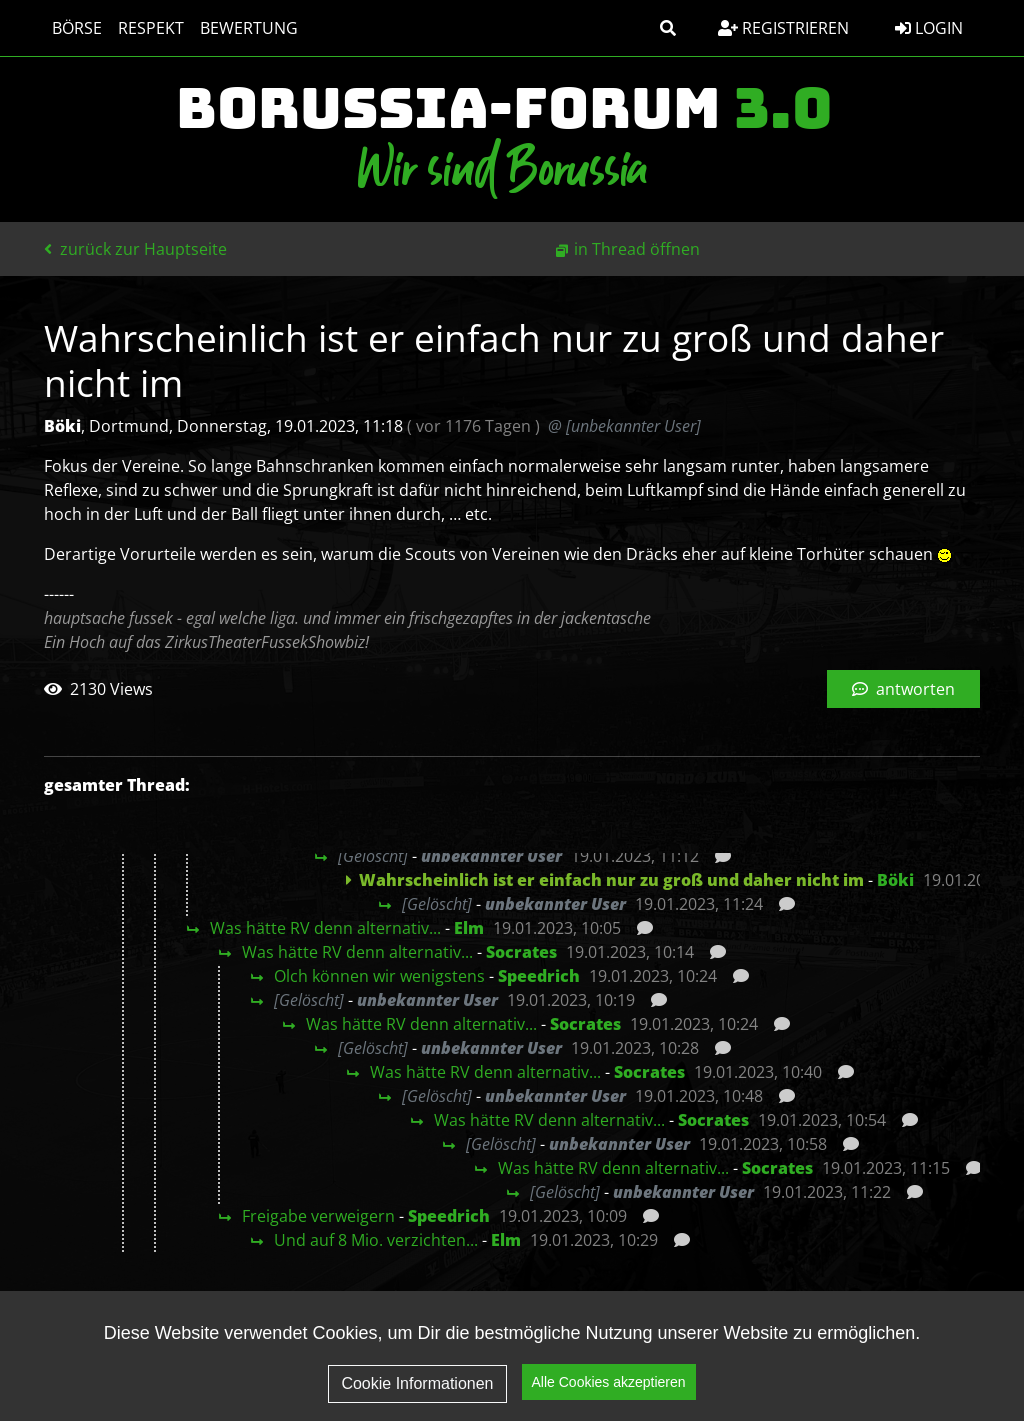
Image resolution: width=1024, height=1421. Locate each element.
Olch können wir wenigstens (379, 976)
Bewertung (249, 28)
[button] (668, 28)
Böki (895, 880)
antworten (903, 689)
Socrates (521, 952)
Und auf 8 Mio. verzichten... (376, 1240)
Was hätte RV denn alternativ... (325, 928)
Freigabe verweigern (318, 1216)
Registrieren (783, 28)
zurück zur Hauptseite (135, 249)
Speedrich (539, 976)
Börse (77, 28)
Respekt (151, 28)
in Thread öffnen (637, 249)
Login (929, 28)
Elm (469, 928)
